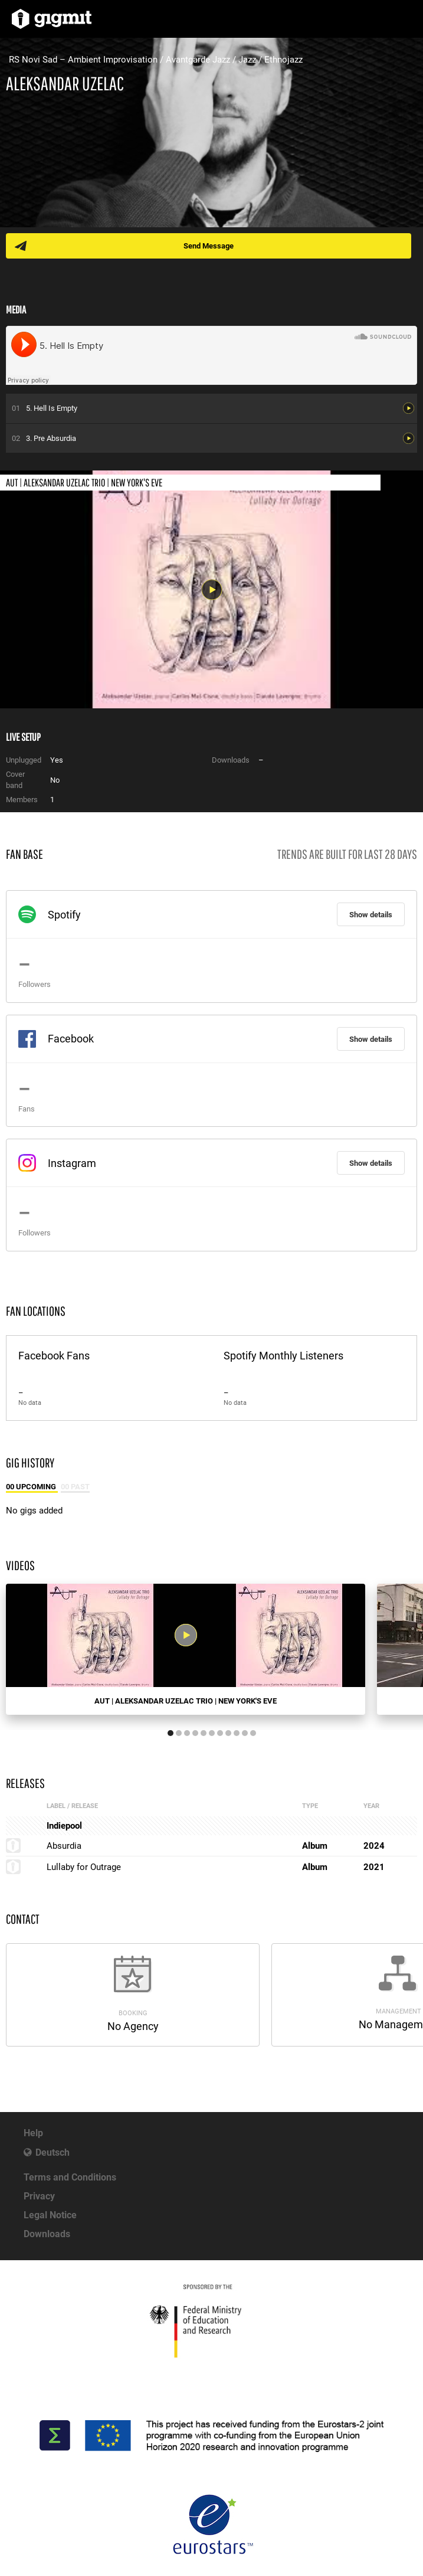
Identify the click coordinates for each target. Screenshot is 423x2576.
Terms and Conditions (70, 2177)
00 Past (75, 1486)
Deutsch (52, 2152)
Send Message (208, 245)
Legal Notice (50, 2215)
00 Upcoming (32, 1486)
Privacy (39, 2196)
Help (33, 2133)
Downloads (47, 2234)
